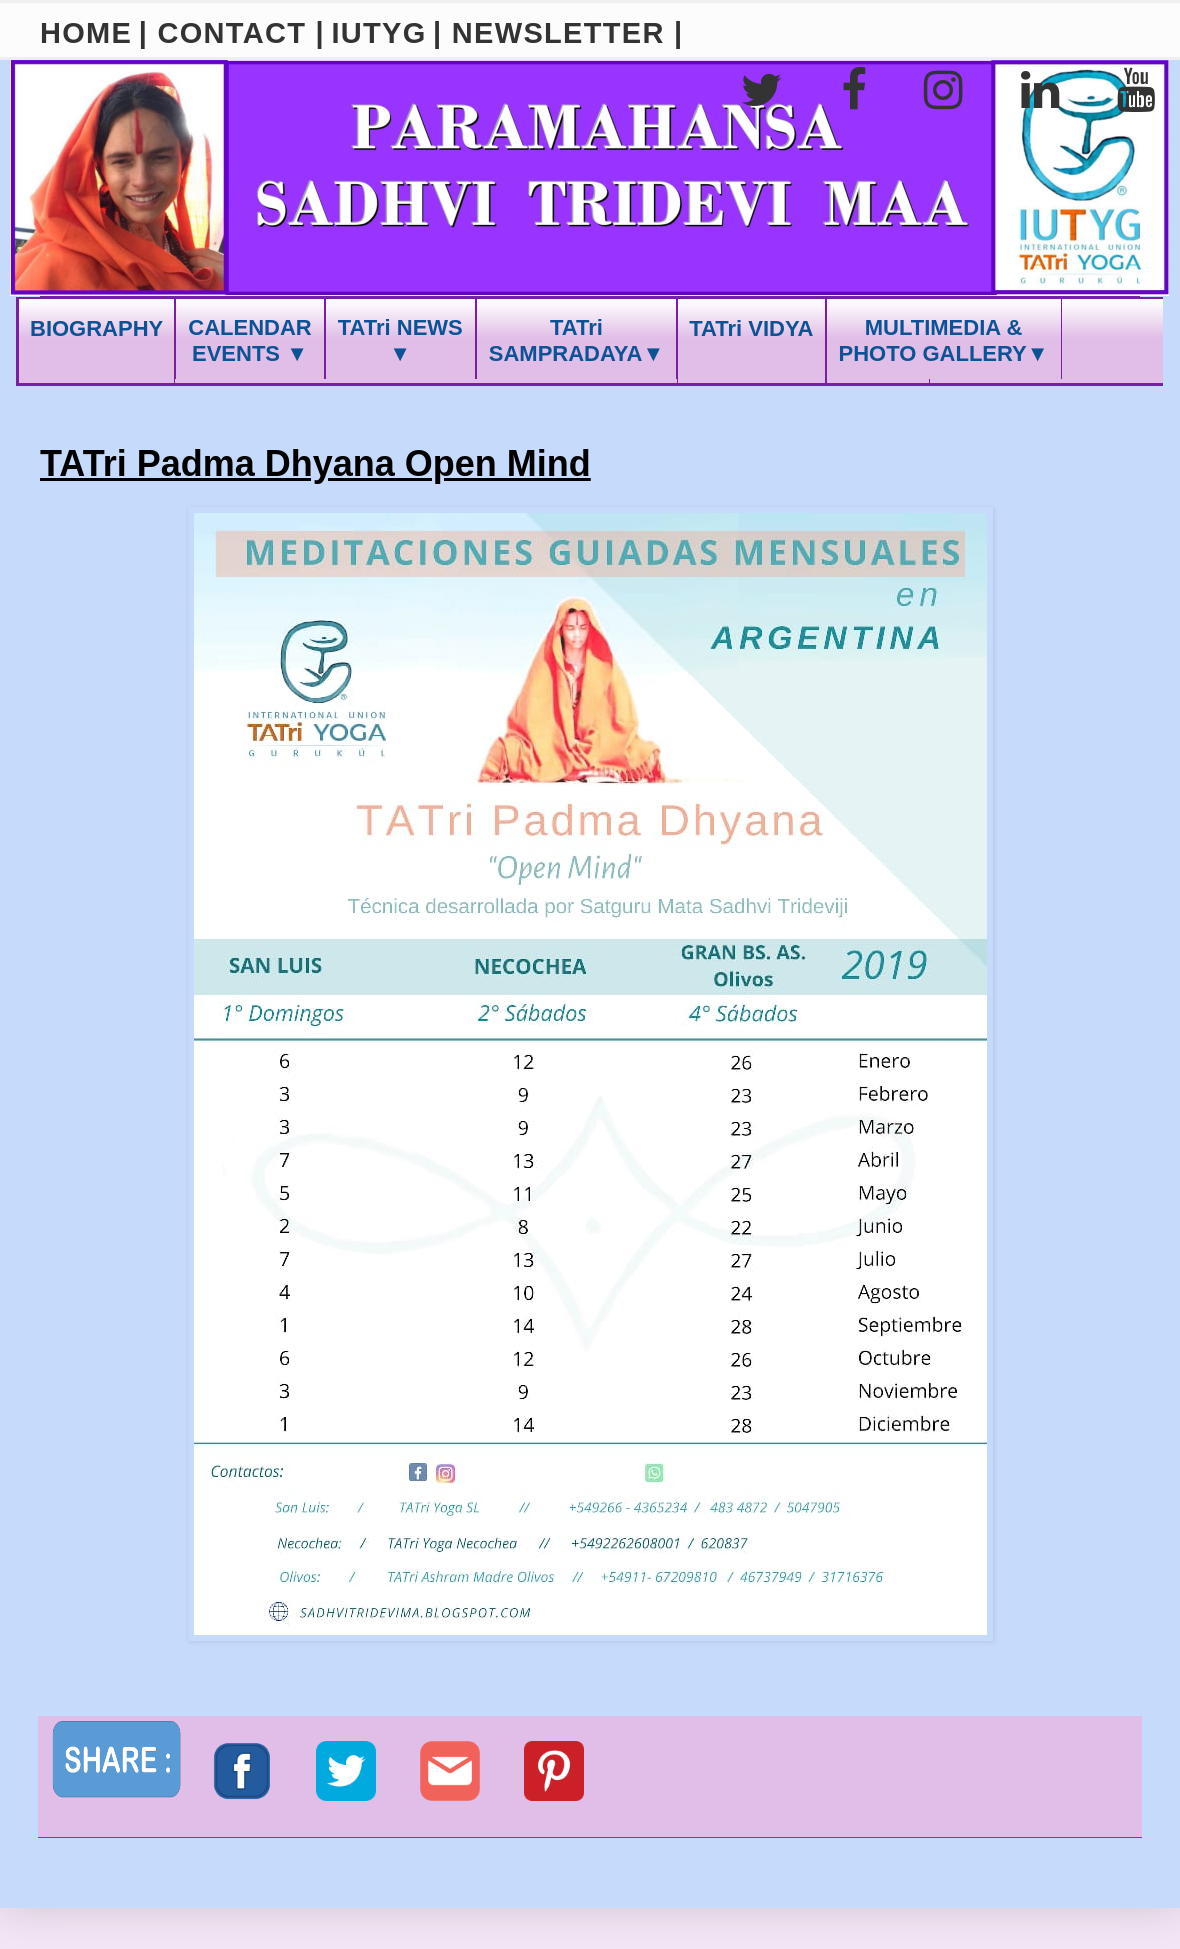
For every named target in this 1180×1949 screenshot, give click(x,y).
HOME (86, 33)
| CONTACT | (232, 33)
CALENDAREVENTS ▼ (249, 340)
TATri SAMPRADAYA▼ (576, 340)
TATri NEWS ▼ (400, 340)
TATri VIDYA (751, 328)
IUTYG (378, 33)
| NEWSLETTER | (558, 33)
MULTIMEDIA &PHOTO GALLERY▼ (944, 340)
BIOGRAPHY (96, 328)
